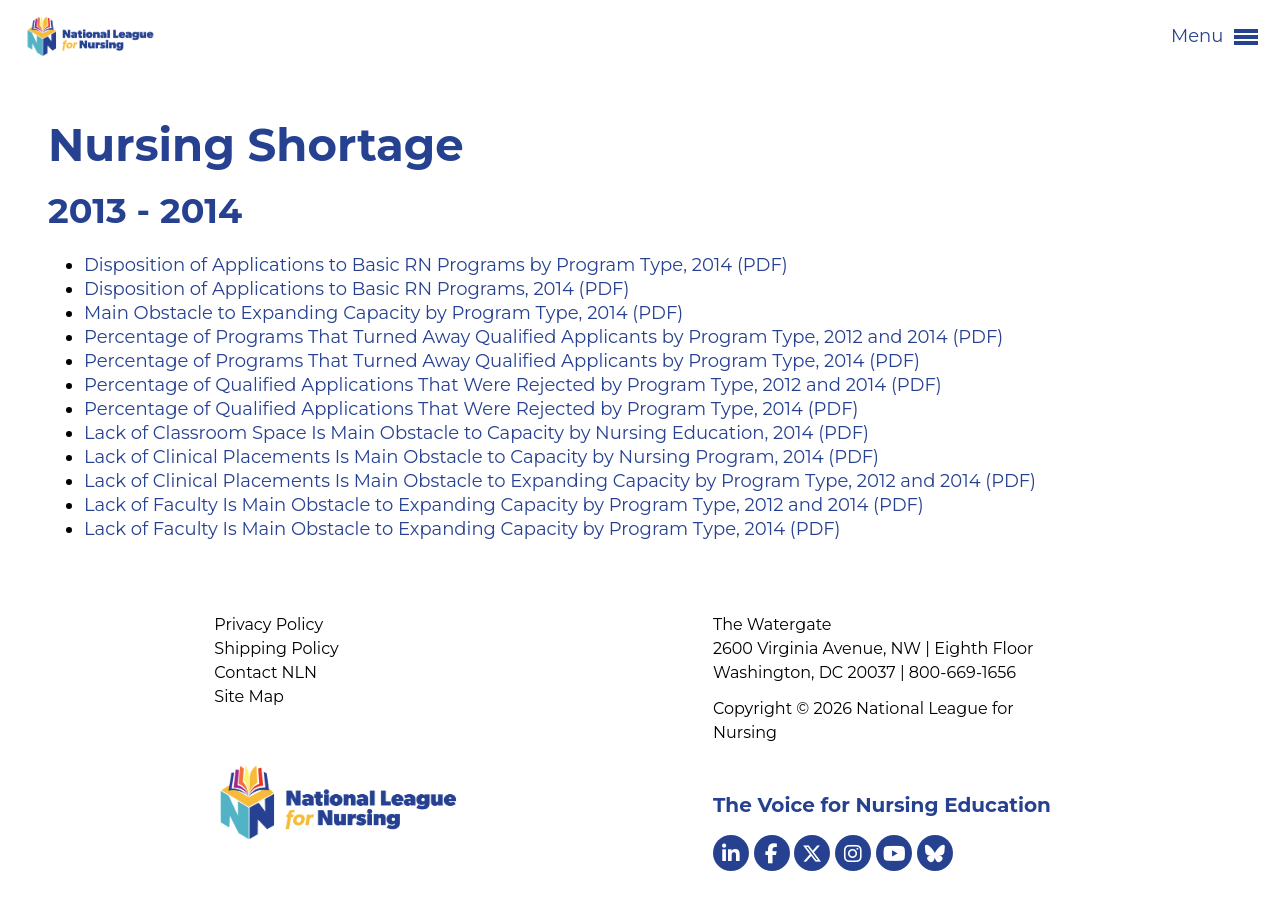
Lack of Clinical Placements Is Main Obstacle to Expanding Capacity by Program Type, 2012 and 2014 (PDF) (560, 481)
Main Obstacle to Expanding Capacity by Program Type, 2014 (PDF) (383, 313)
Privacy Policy (268, 624)
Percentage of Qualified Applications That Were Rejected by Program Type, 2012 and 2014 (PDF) (513, 385)
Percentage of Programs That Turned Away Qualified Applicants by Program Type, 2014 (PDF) (502, 361)
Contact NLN (265, 672)
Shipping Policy (276, 648)
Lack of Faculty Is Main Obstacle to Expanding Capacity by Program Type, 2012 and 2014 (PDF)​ (504, 505)
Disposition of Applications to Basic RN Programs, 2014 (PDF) (356, 289)
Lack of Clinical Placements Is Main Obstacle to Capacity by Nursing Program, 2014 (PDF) (481, 457)
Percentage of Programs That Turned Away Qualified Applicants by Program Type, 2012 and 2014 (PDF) (543, 337)
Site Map (249, 696)
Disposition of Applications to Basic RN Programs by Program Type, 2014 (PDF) (436, 265)
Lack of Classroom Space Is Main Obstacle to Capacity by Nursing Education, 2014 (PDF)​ (476, 433)
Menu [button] (1214, 37)
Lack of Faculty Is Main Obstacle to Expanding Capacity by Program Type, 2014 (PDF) (462, 529)
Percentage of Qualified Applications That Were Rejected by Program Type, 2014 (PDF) (471, 409)
